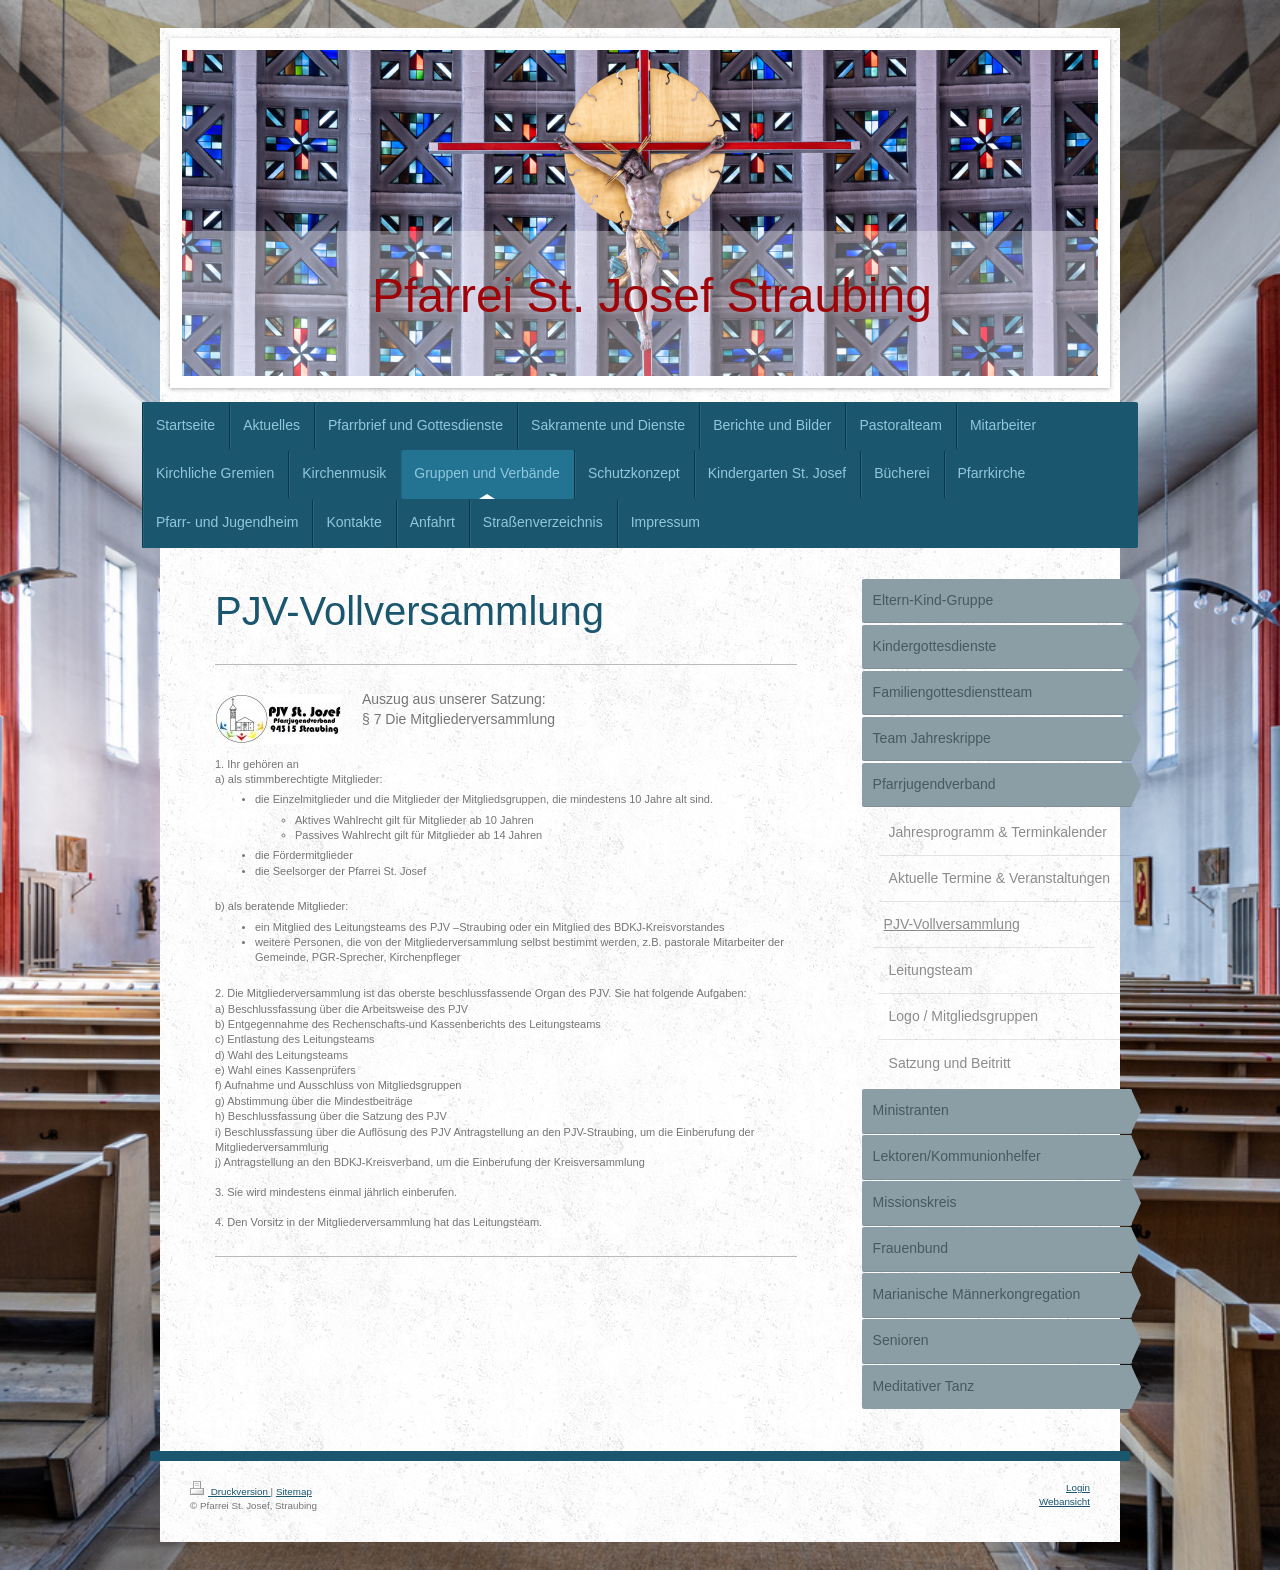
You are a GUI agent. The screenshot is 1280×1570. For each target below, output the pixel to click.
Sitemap (294, 1491)
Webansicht (1064, 1501)
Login (1078, 1487)
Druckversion (230, 1491)
